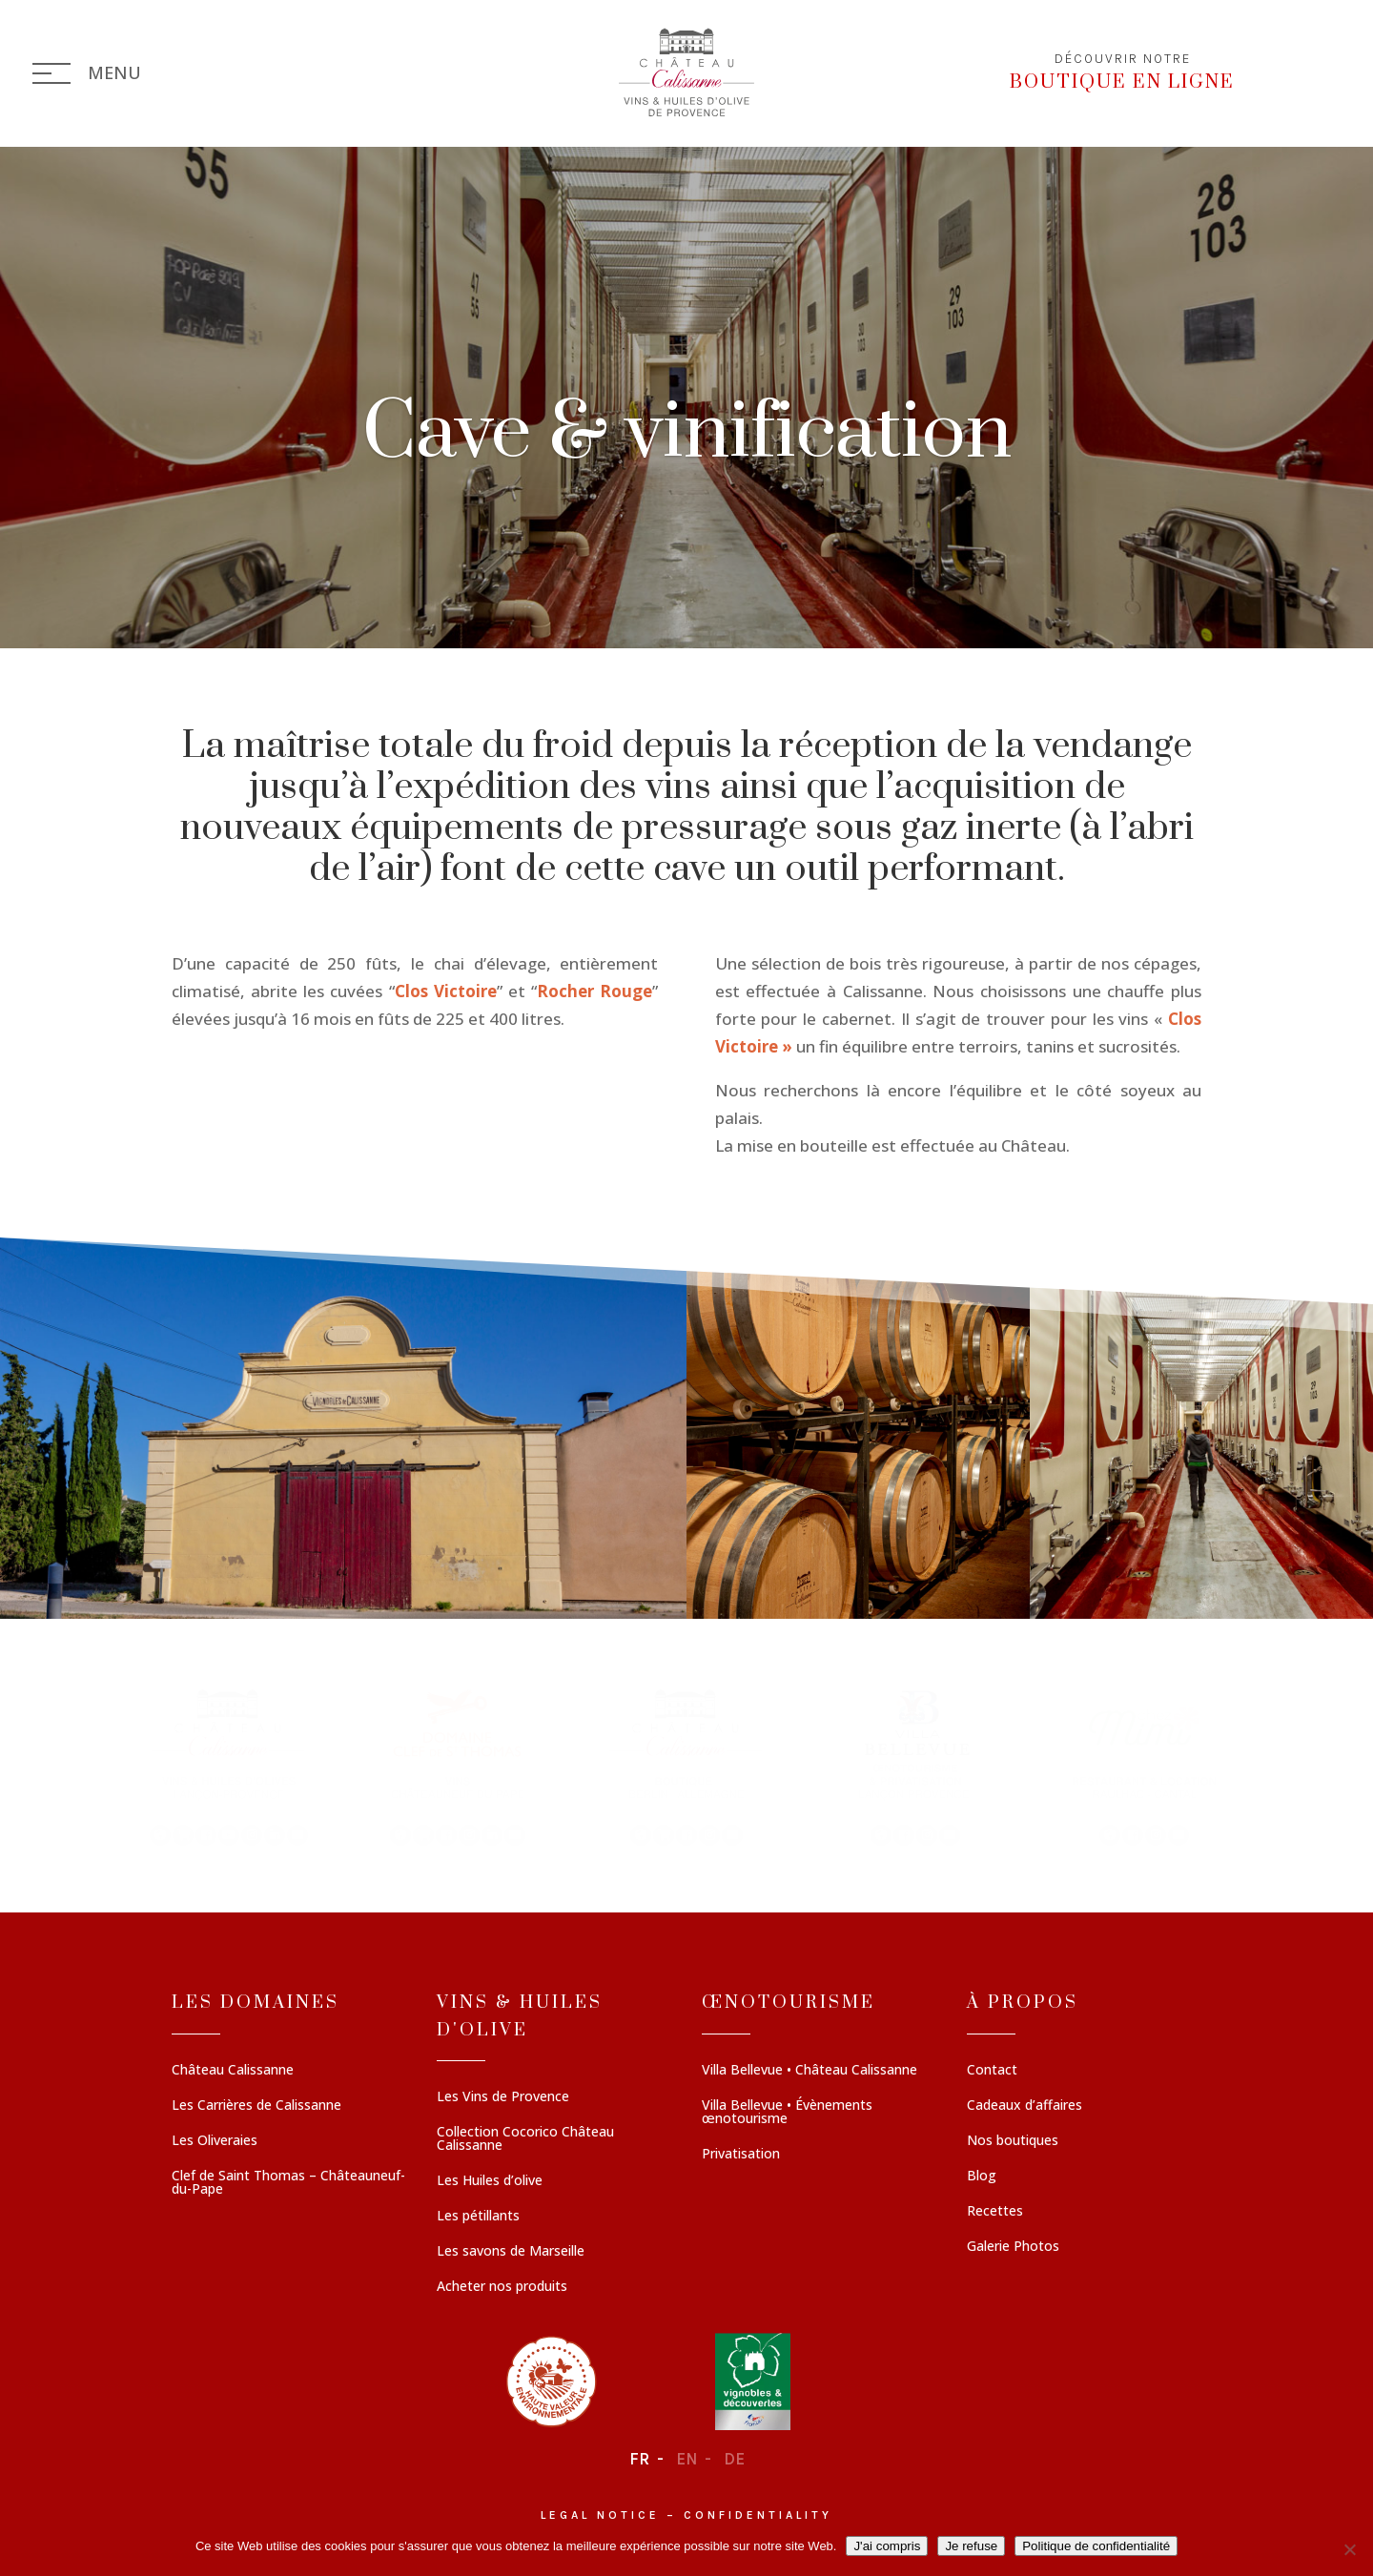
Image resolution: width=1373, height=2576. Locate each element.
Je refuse (971, 2546)
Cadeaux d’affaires (1024, 2106)
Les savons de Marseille (510, 2251)
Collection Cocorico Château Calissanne (525, 2139)
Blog (981, 2176)
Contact (992, 2070)
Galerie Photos (1013, 2247)
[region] (686, 1765)
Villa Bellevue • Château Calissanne (809, 2070)
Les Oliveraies (214, 2141)
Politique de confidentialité (1096, 2546)
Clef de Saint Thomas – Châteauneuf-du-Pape (288, 2183)
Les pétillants (478, 2216)
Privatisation (741, 2154)
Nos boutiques (1012, 2141)
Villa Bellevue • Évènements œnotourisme (787, 2112)
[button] (228, 1765)
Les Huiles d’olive (490, 2181)
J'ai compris (886, 2546)
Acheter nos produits (502, 2287)
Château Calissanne (233, 2070)
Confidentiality (758, 2515)
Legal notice (600, 2515)
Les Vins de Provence (503, 2097)
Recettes (995, 2211)
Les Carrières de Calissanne (256, 2106)
